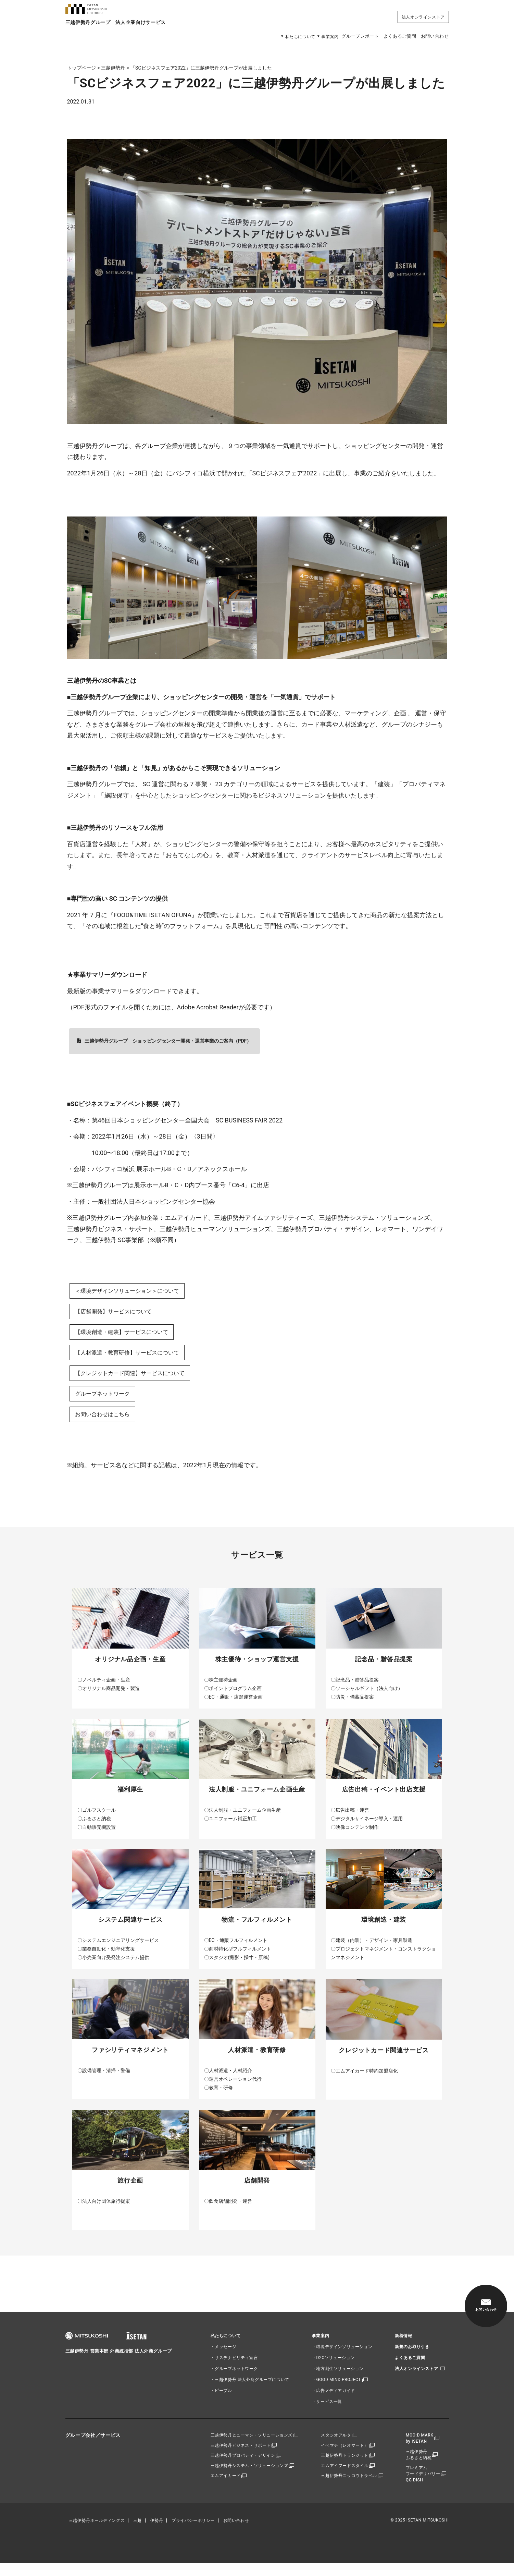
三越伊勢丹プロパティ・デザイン (242, 2468)
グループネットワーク (106, 1402)
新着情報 (403, 2346)
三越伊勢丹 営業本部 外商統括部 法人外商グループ (122, 2363)
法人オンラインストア (422, 15)
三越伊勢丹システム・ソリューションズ (249, 2479)
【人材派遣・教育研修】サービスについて (133, 1357)
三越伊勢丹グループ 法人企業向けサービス (122, 35)
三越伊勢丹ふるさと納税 (421, 2466)
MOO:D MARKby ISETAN (421, 2449)
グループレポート (344, 35)
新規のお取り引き (412, 2357)
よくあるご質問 (391, 35)
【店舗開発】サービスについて (118, 1313)
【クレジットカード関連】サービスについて (136, 1379)
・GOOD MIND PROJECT (336, 2390)
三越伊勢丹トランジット (345, 2468)
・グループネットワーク (234, 2379)
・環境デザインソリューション (342, 2357)
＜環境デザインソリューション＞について (133, 1291)
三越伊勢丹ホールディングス (97, 2533)
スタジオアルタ (337, 2446)
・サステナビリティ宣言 (234, 2368)
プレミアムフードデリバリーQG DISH (425, 2486)
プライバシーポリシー (193, 2533)
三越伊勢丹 (113, 68)
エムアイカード (225, 2490)
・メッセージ (224, 2357)
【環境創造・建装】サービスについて (127, 1335)
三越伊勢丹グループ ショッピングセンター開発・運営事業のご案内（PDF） (168, 1041)
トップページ (81, 68)
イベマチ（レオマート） (345, 2457)
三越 (137, 2533)
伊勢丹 (156, 2533)
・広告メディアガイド (333, 2401)
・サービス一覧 (327, 2412)
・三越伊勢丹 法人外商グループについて (250, 2390)
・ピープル (221, 2401)
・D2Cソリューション (333, 2368)
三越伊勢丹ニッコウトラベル (350, 2490)
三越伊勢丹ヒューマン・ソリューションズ (251, 2446)
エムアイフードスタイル (345, 2479)
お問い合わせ (433, 35)
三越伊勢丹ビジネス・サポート (240, 2457)
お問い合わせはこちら (106, 1423)
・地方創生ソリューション (338, 2379)
